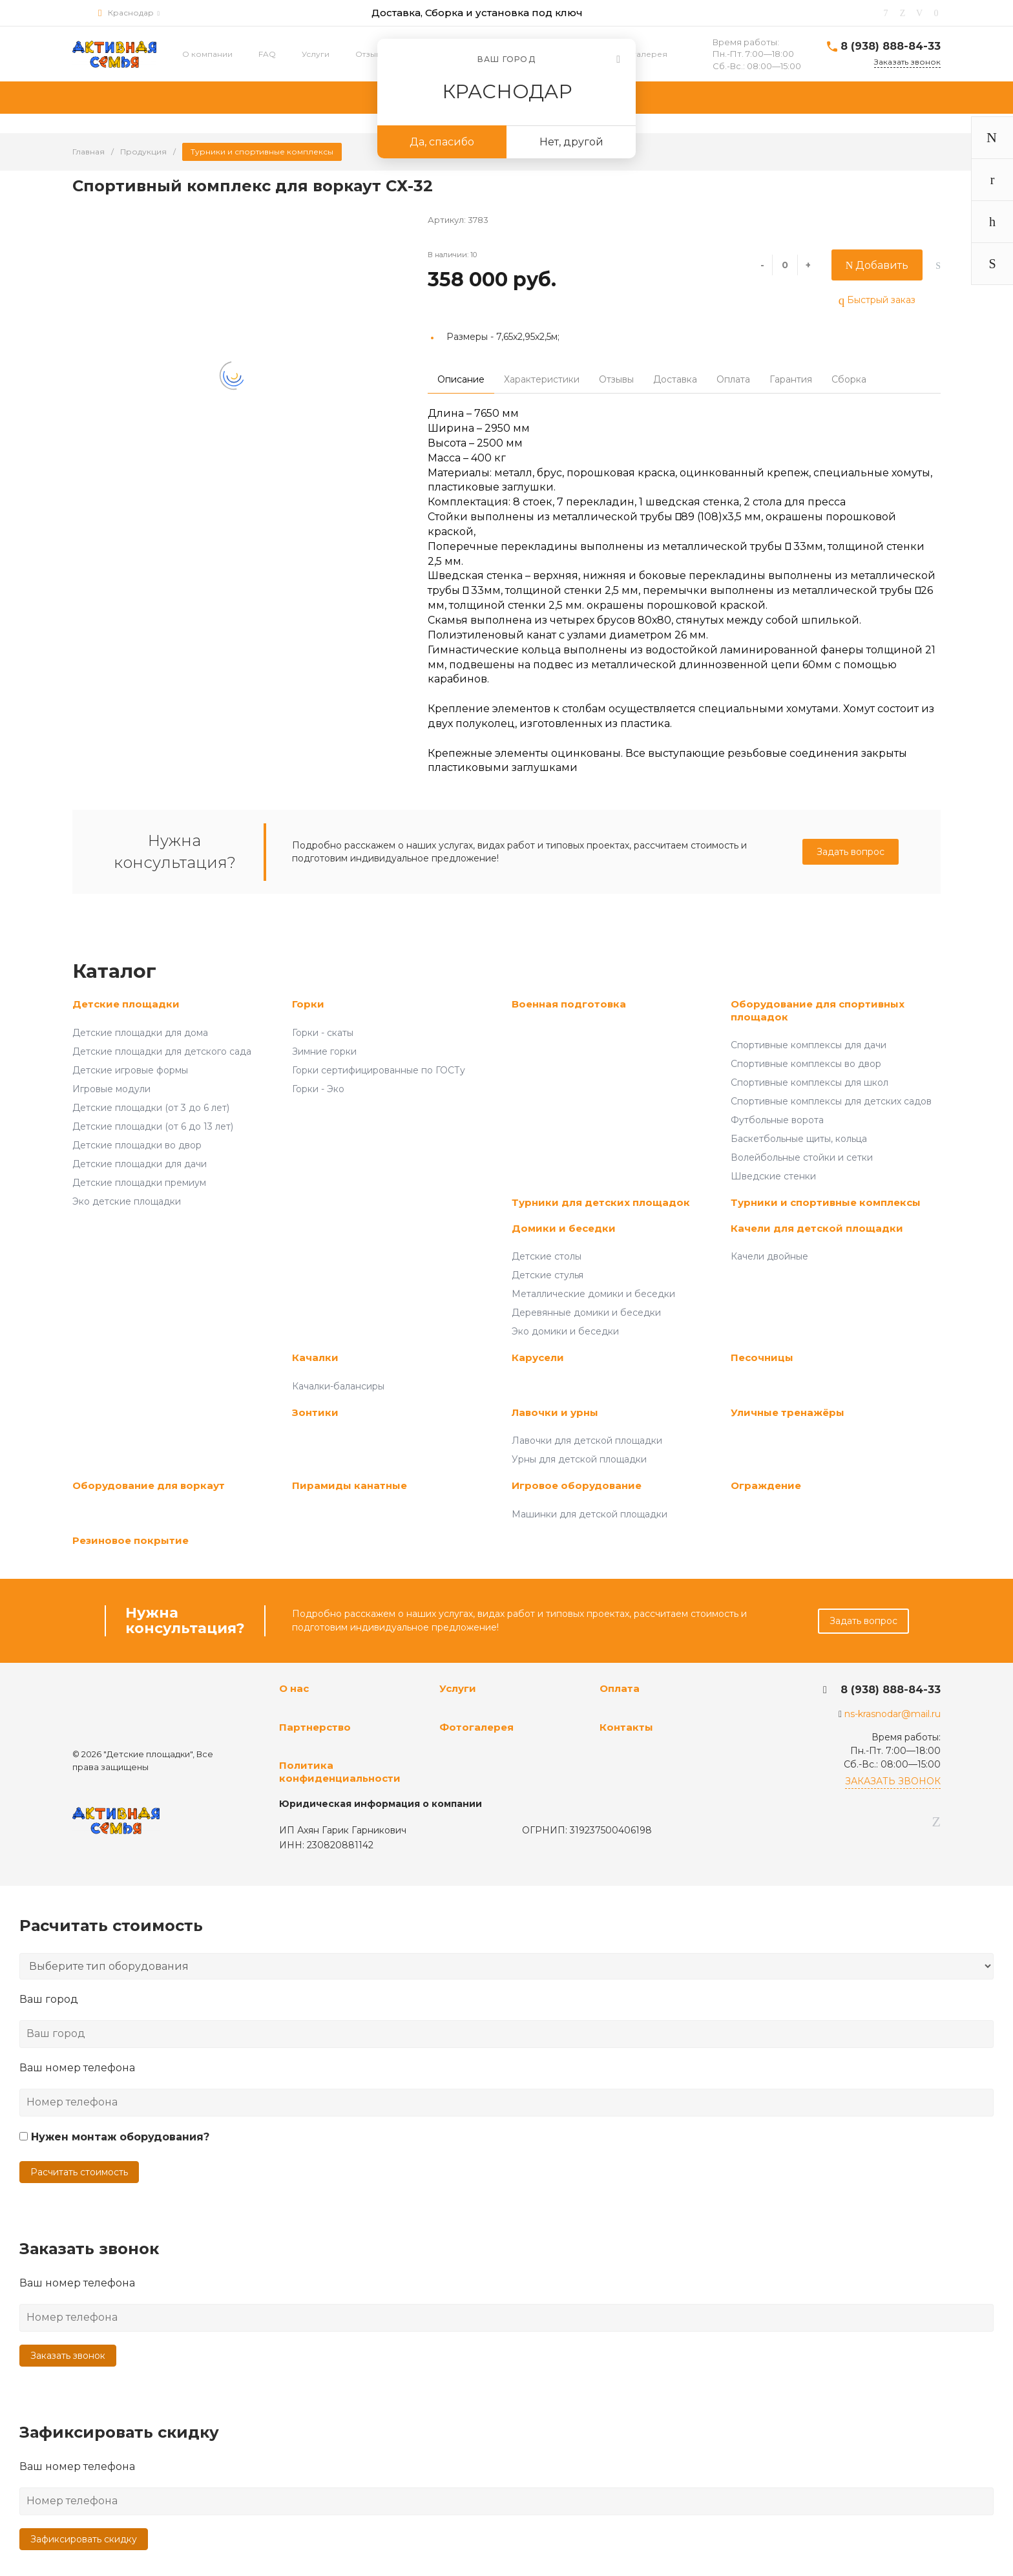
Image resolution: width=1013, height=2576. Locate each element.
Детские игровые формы (130, 1070)
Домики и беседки (564, 1228)
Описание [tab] (461, 379)
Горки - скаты (322, 1033)
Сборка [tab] (848, 379)
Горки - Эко (318, 1089)
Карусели (538, 1357)
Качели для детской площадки (817, 1228)
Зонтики (315, 1412)
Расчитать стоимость (79, 2172)
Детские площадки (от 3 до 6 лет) (150, 1108)
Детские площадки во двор (137, 1145)
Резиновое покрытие (130, 1540)
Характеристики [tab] (542, 379)
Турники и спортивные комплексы (826, 1202)
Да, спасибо (442, 142)
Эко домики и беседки (565, 1331)
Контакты (626, 1727)
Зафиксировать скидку (83, 2539)
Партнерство (315, 1727)
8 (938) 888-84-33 (891, 46)
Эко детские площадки (126, 1201)
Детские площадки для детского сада (161, 1051)
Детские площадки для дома (140, 1033)
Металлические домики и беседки (593, 1294)
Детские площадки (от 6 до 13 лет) (152, 1126)
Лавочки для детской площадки (587, 1440)
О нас (294, 1688)
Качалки (315, 1357)
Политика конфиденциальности (340, 1771)
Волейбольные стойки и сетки (802, 1157)
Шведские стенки (773, 1176)
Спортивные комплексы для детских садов (831, 1101)
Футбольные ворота (777, 1120)
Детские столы (546, 1256)
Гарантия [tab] (790, 379)
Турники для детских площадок (601, 1202)
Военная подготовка (569, 1004)
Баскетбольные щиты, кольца (799, 1139)
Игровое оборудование (577, 1485)
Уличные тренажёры (787, 1412)
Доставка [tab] (675, 379)
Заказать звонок (67, 2355)
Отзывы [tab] (616, 379)
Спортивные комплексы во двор (806, 1064)
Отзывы (370, 54)
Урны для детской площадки (579, 1459)
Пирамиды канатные (349, 1485)
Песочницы (762, 1357)
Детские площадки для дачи (139, 1164)
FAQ (267, 54)
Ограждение (766, 1485)
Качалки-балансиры (338, 1386)
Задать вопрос (850, 852)
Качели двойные (769, 1256)
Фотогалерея (639, 54)
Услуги (315, 54)
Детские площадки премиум (139, 1182)
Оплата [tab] (733, 379)
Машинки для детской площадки (589, 1514)
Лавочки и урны (555, 1412)
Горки (308, 1004)
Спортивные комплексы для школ (809, 1082)
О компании (207, 54)
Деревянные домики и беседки (586, 1312)
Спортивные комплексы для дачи (808, 1045)
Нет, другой (571, 142)
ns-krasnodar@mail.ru (892, 1714)
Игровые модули (111, 1089)
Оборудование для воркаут (148, 1485)
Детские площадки (126, 1004)
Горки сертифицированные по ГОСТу (378, 1070)
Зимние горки (324, 1051)
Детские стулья (547, 1275)
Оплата (620, 1688)
